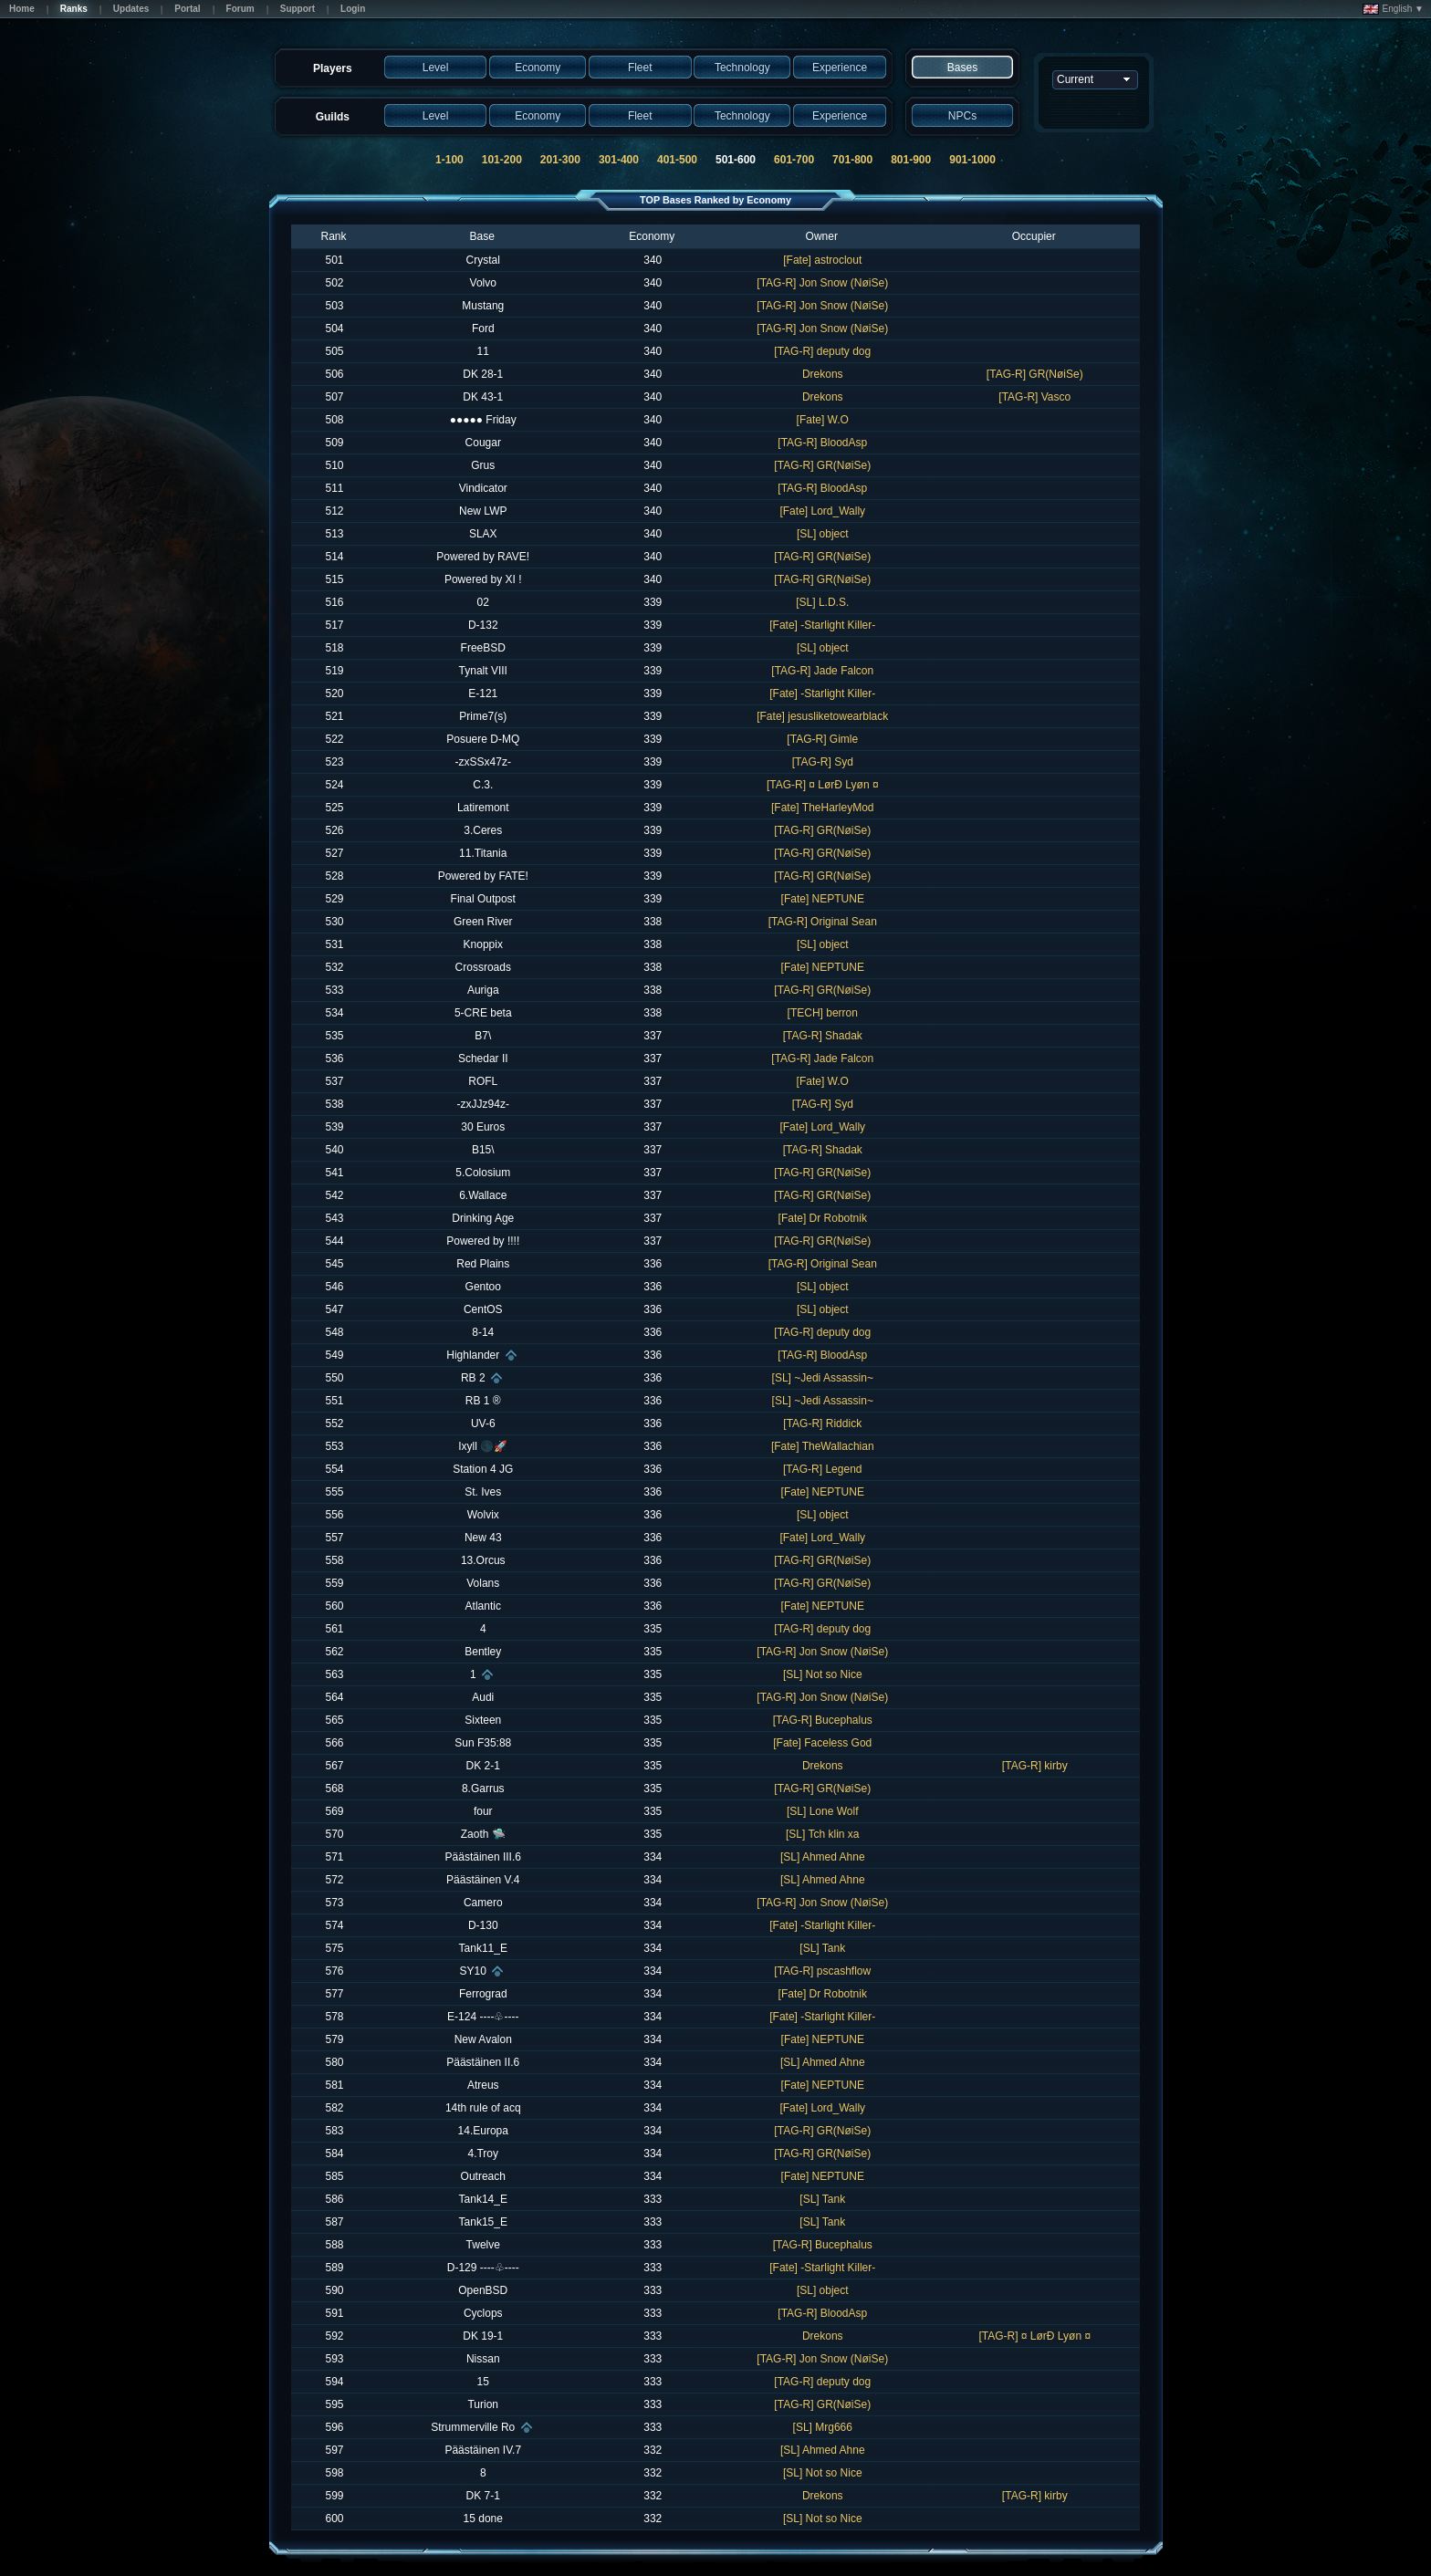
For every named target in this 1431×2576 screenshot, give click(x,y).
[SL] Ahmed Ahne (822, 1857)
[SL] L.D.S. (822, 602)
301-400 (619, 159)
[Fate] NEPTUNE (822, 898)
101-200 (502, 159)
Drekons (822, 374)
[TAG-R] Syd (822, 762)
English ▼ (1393, 9)
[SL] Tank (822, 1948)
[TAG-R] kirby (1035, 1765)
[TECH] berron (823, 1012)
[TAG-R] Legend (822, 1469)
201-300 (560, 159)
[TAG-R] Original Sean (822, 921)
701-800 (852, 159)
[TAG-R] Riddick (822, 1423)
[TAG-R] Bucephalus (822, 1720)
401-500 (677, 159)
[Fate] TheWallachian (822, 1446)
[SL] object (823, 533)
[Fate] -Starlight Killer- (822, 625)
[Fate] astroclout (822, 260)
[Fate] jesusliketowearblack (822, 716)
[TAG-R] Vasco (1034, 397)
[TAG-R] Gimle (822, 739)
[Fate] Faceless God (822, 1742)
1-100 (449, 159)
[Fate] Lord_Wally (822, 511)
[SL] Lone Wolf (823, 1811)
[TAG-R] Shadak (822, 1035)
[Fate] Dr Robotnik (822, 1218)
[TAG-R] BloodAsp (822, 442)
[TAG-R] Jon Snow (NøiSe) (822, 282)
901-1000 (972, 159)
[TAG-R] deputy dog (822, 351)
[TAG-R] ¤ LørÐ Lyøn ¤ (823, 784)
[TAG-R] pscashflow (822, 1971)
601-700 (794, 159)
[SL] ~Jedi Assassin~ (822, 1377)
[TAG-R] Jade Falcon (822, 670)
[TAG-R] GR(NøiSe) (1035, 374)
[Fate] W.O (823, 419)
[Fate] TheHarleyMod (822, 807)
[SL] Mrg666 (822, 2427)
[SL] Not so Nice (822, 1674)
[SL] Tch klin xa (822, 1834)
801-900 (911, 159)
